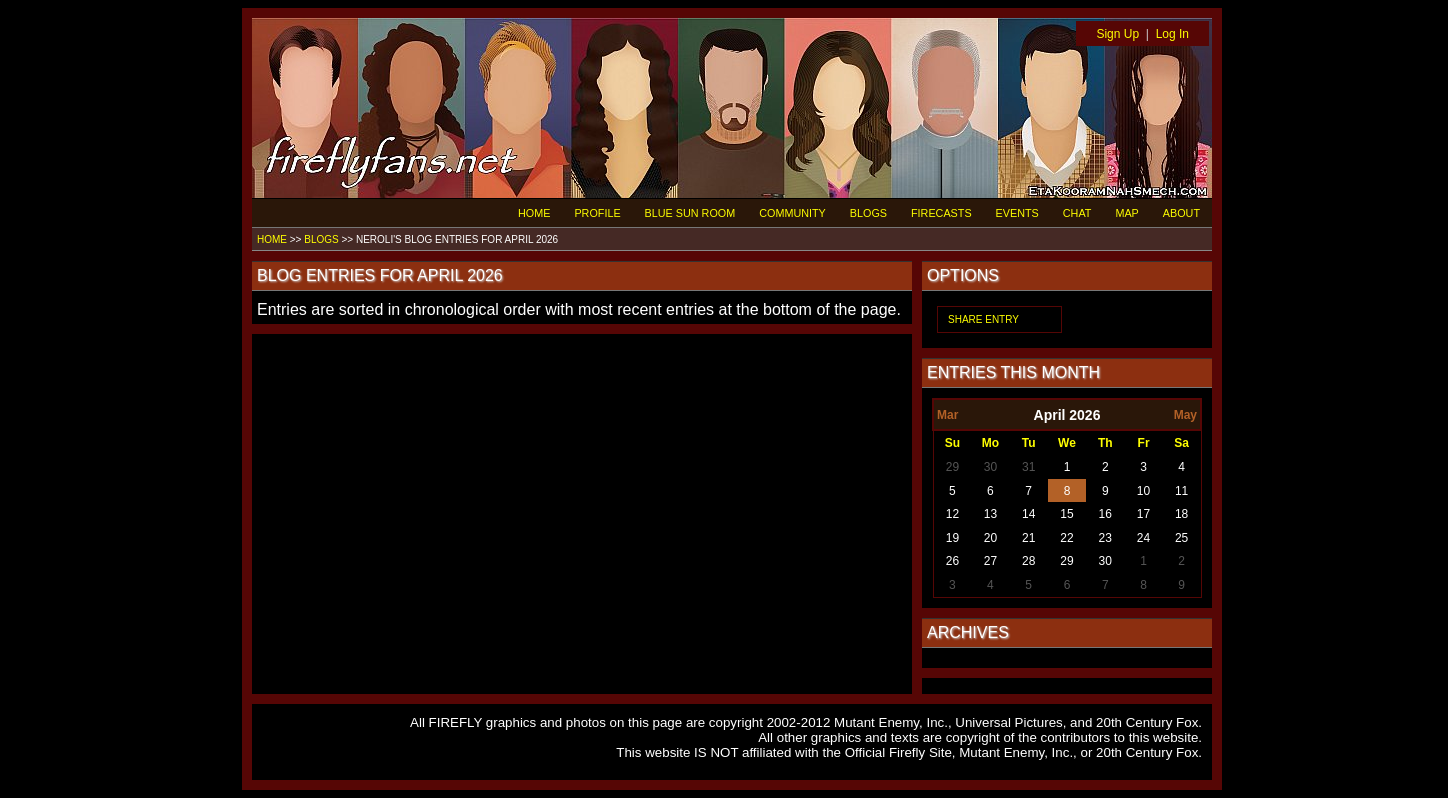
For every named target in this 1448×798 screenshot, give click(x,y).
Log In (1172, 34)
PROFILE (597, 213)
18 (1181, 514)
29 (952, 467)
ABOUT (1181, 213)
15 (1066, 514)
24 (1143, 538)
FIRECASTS (941, 213)
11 (1181, 491)
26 (952, 561)
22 (1066, 538)
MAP (1126, 213)
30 (990, 467)
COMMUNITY (792, 213)
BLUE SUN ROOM (690, 213)
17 (1143, 514)
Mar (947, 415)
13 (990, 514)
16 (1105, 514)
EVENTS (1017, 213)
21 (1028, 538)
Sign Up (1117, 34)
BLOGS (868, 213)
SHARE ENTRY (983, 319)
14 (1028, 514)
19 (952, 538)
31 (1028, 467)
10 (1143, 491)
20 (990, 538)
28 (1028, 561)
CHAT (1077, 213)
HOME (534, 213)
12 (952, 514)
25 (1181, 538)
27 (990, 561)
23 (1105, 538)
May (1185, 415)
